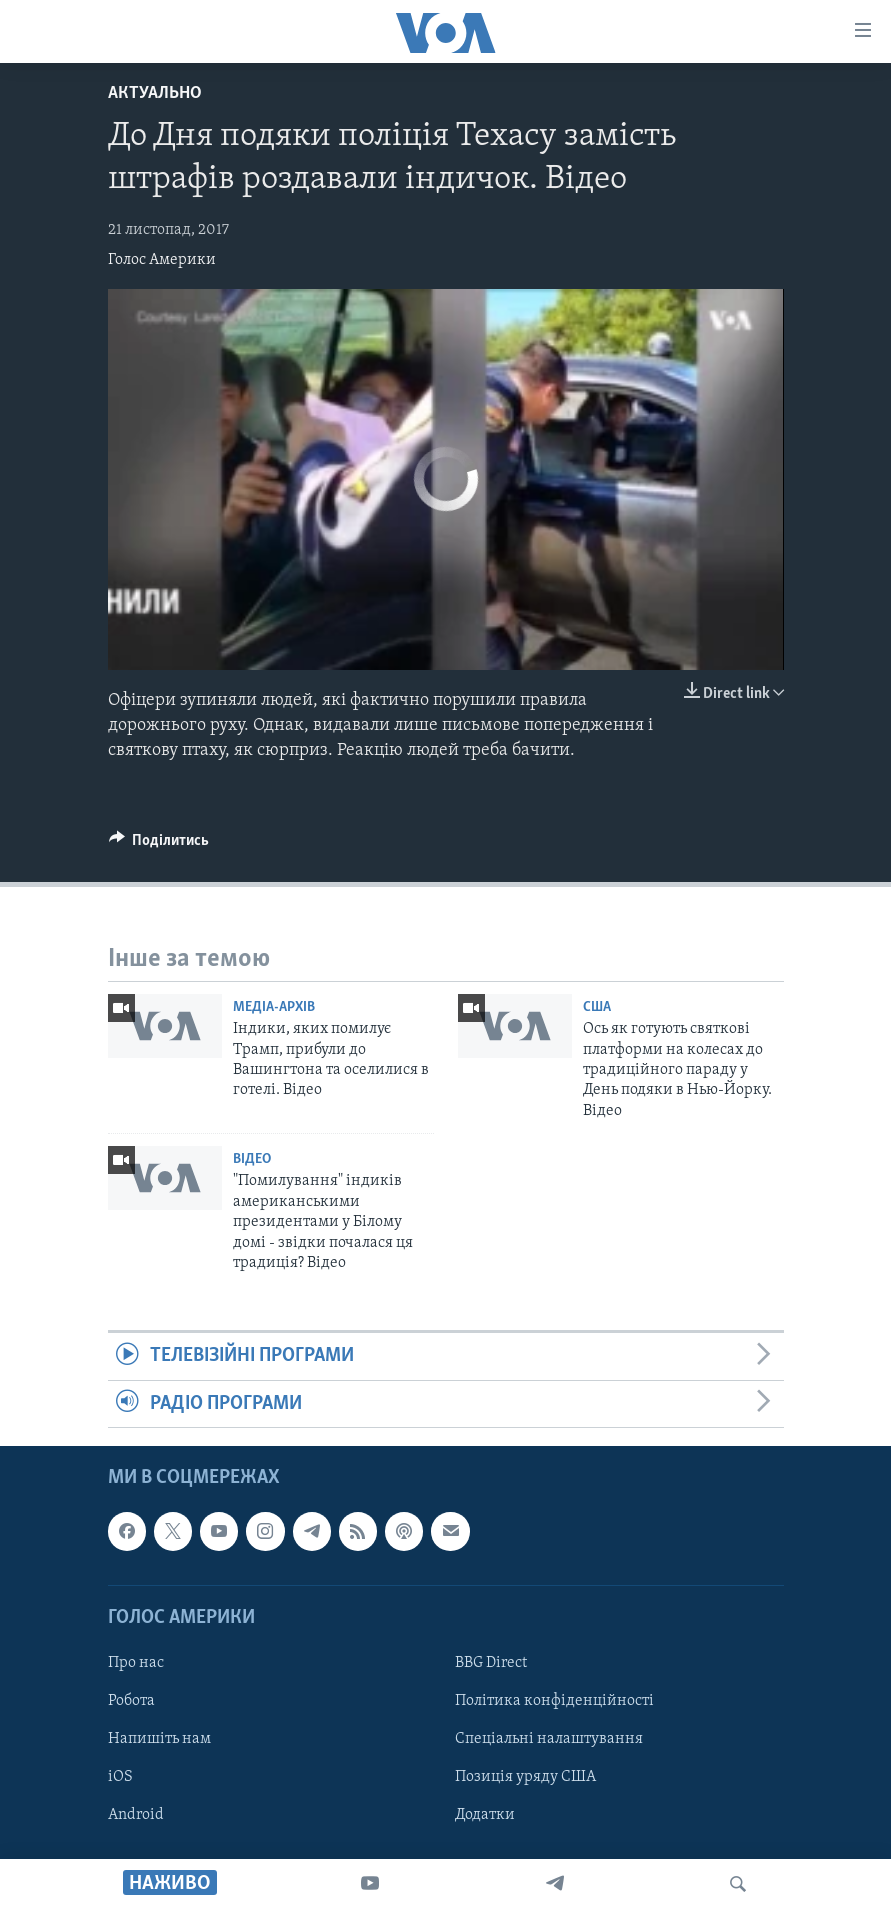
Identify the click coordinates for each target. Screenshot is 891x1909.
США (597, 1007)
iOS (120, 1777)
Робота (131, 1701)
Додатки (485, 1815)
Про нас (136, 1663)
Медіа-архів (274, 1007)
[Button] (159, 845)
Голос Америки (162, 260)
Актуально (155, 93)
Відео (252, 1159)
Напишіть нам (159, 1739)
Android (136, 1815)
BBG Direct (491, 1663)
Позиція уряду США (525, 1777)
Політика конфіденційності (554, 1701)
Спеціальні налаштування (549, 1739)
